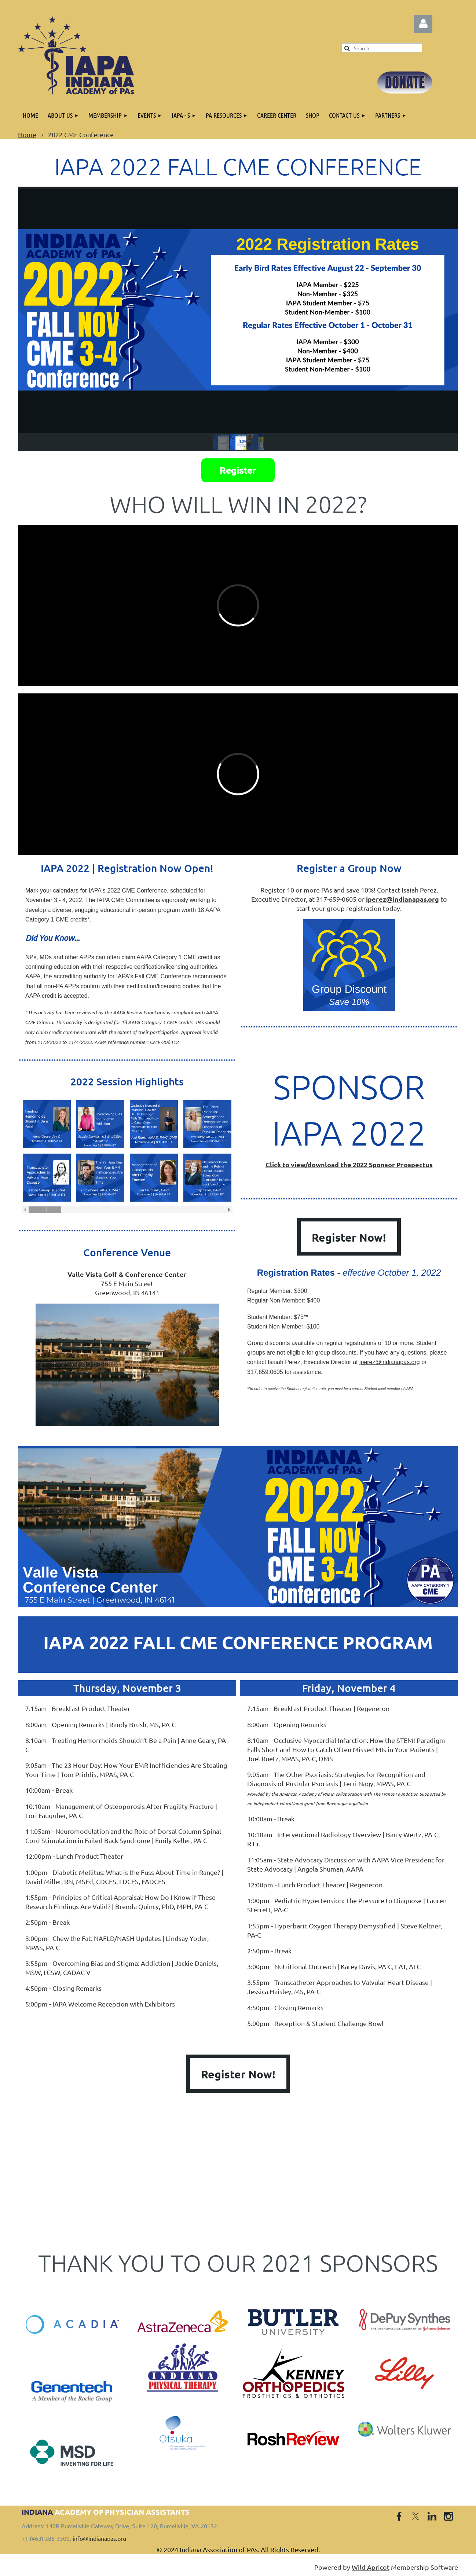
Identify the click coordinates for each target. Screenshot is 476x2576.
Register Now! (349, 1237)
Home (27, 134)
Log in (423, 24)
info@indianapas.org (99, 2538)
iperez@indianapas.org (389, 1362)
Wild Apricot (370, 2567)
